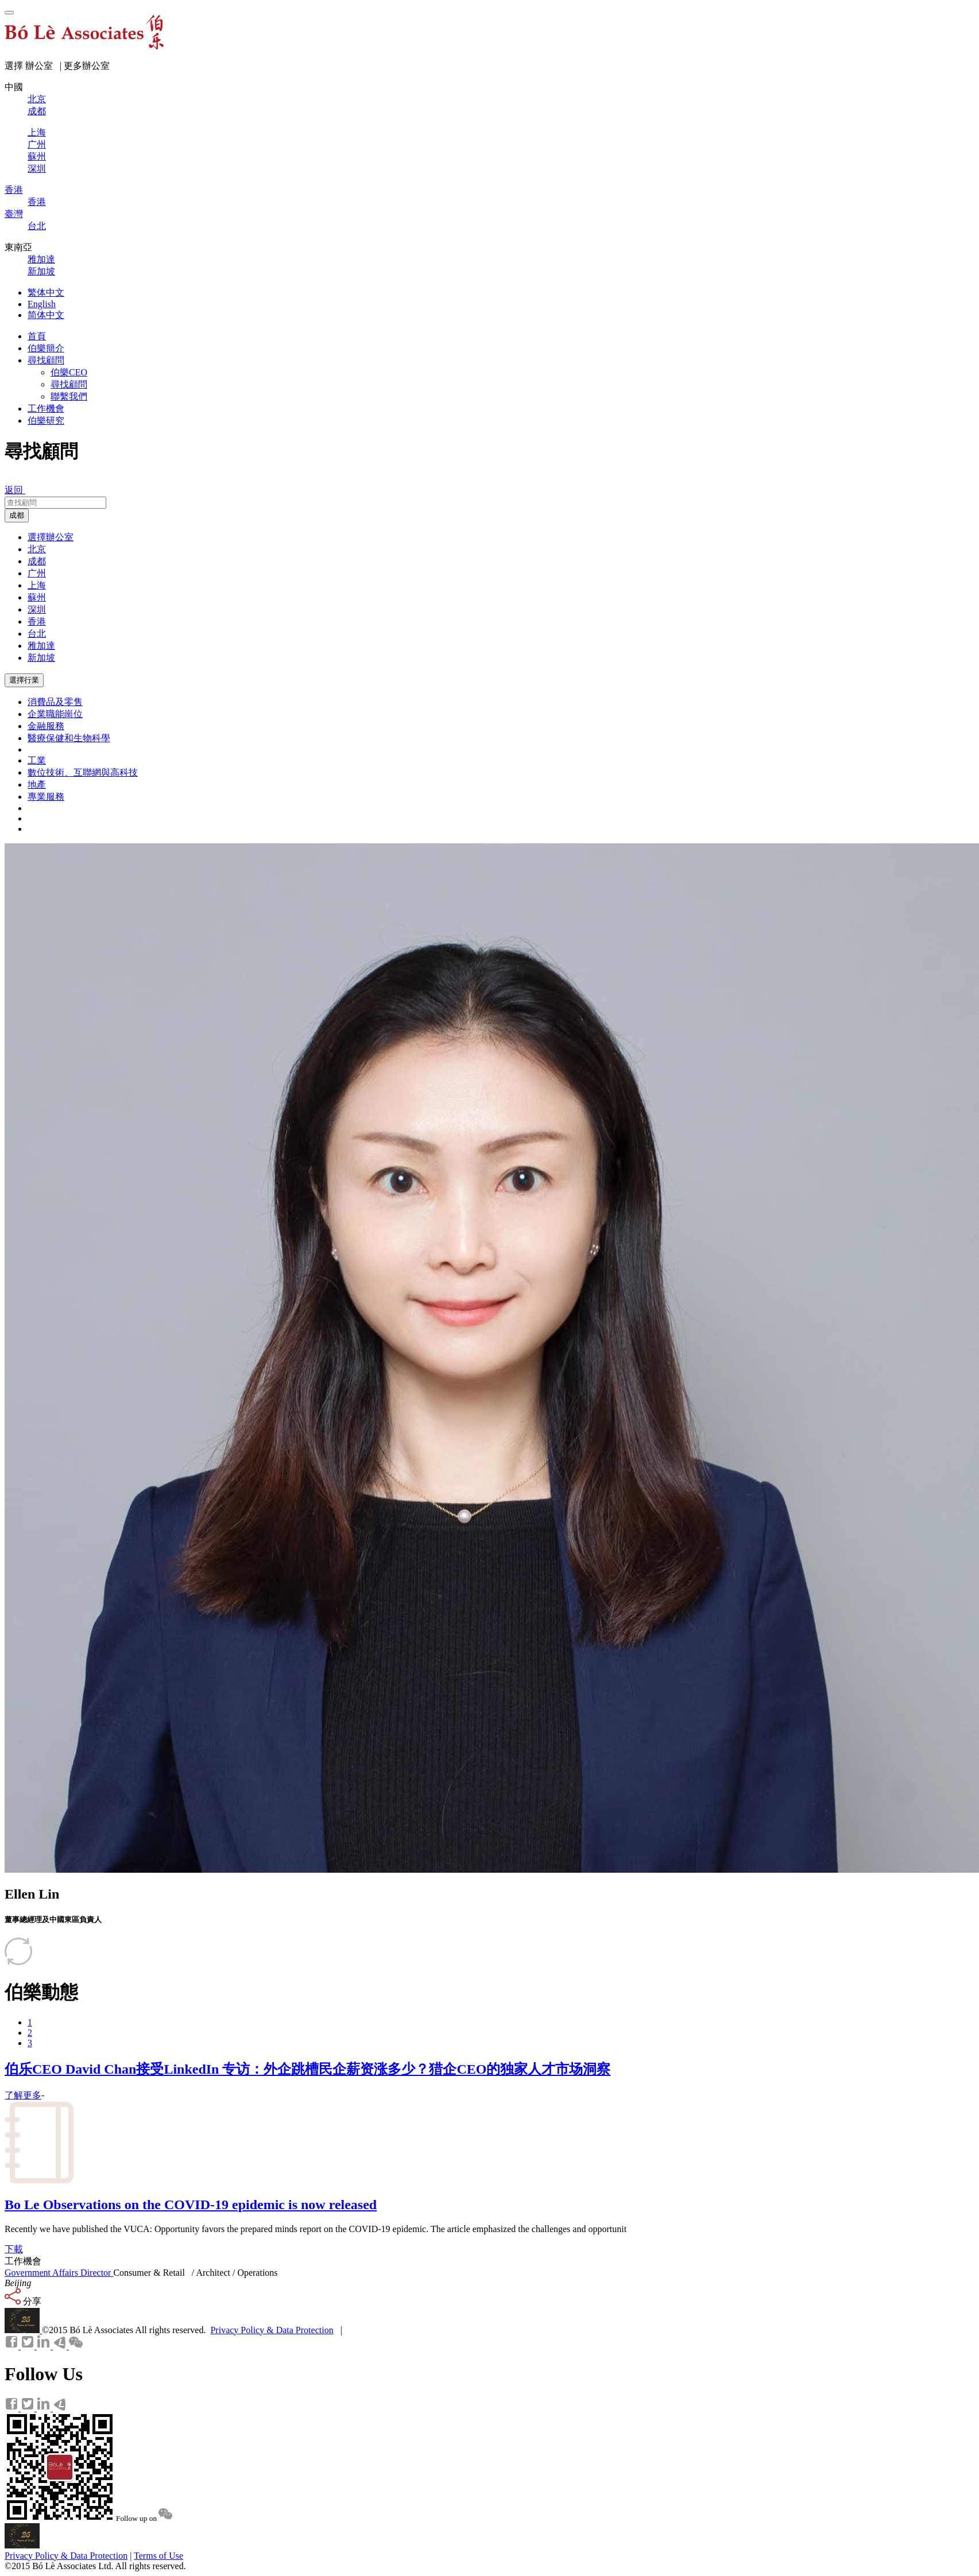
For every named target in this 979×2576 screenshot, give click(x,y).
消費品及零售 (55, 702)
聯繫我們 (69, 396)
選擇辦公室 (50, 537)
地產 (37, 784)
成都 (16, 515)
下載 (14, 2249)
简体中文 (46, 315)
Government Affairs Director (59, 2272)
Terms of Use (158, 2555)
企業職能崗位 (55, 714)
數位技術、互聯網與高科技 (83, 772)
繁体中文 (46, 292)
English (42, 304)
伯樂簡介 (46, 348)
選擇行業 (24, 680)
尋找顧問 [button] (46, 360)
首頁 (37, 336)
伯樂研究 (46, 420)
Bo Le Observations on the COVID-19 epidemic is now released (191, 2204)
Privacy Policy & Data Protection (271, 2330)
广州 (37, 573)
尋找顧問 (69, 384)
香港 (37, 621)
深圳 (37, 609)
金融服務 (46, 726)
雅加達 (41, 645)
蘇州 (37, 597)
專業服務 (46, 796)
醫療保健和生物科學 (69, 738)
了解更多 (23, 2095)
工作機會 (46, 408)
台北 (37, 633)
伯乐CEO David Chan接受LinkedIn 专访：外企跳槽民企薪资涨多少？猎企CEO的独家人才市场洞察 (307, 2069)
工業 (37, 760)
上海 (37, 585)
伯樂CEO (69, 372)
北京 (37, 549)
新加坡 (41, 658)
